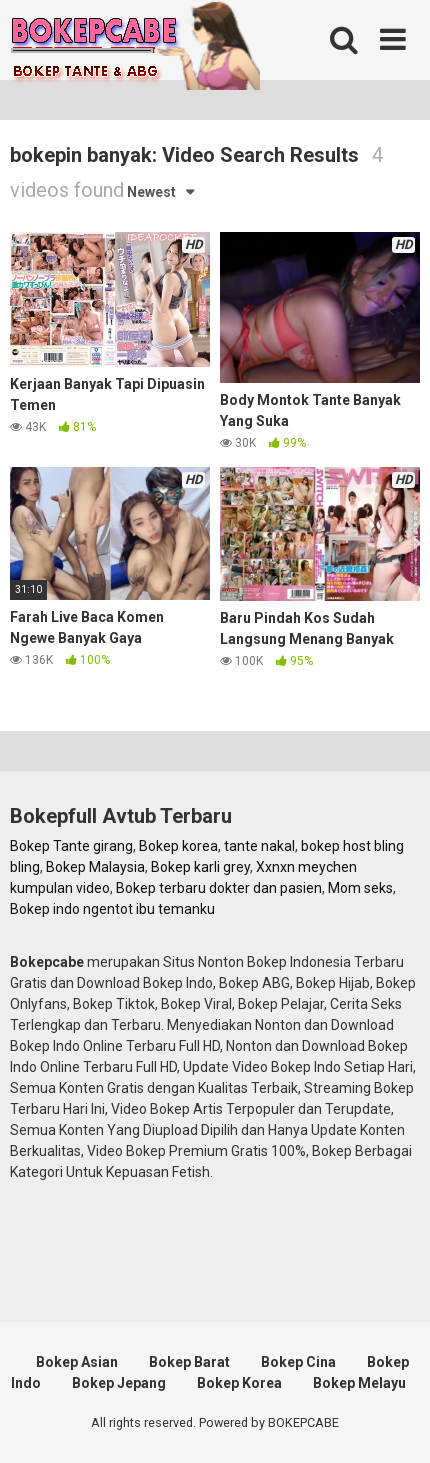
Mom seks (360, 888)
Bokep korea (178, 846)
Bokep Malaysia (95, 867)
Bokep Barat (189, 1362)
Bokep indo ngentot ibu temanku (112, 909)
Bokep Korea (239, 1383)
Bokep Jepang (119, 1383)
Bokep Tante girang (71, 846)
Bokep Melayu (359, 1383)
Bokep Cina (298, 1362)
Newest (151, 192)
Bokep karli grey (200, 867)
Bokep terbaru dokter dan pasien (219, 888)
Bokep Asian (77, 1362)
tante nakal (259, 846)
